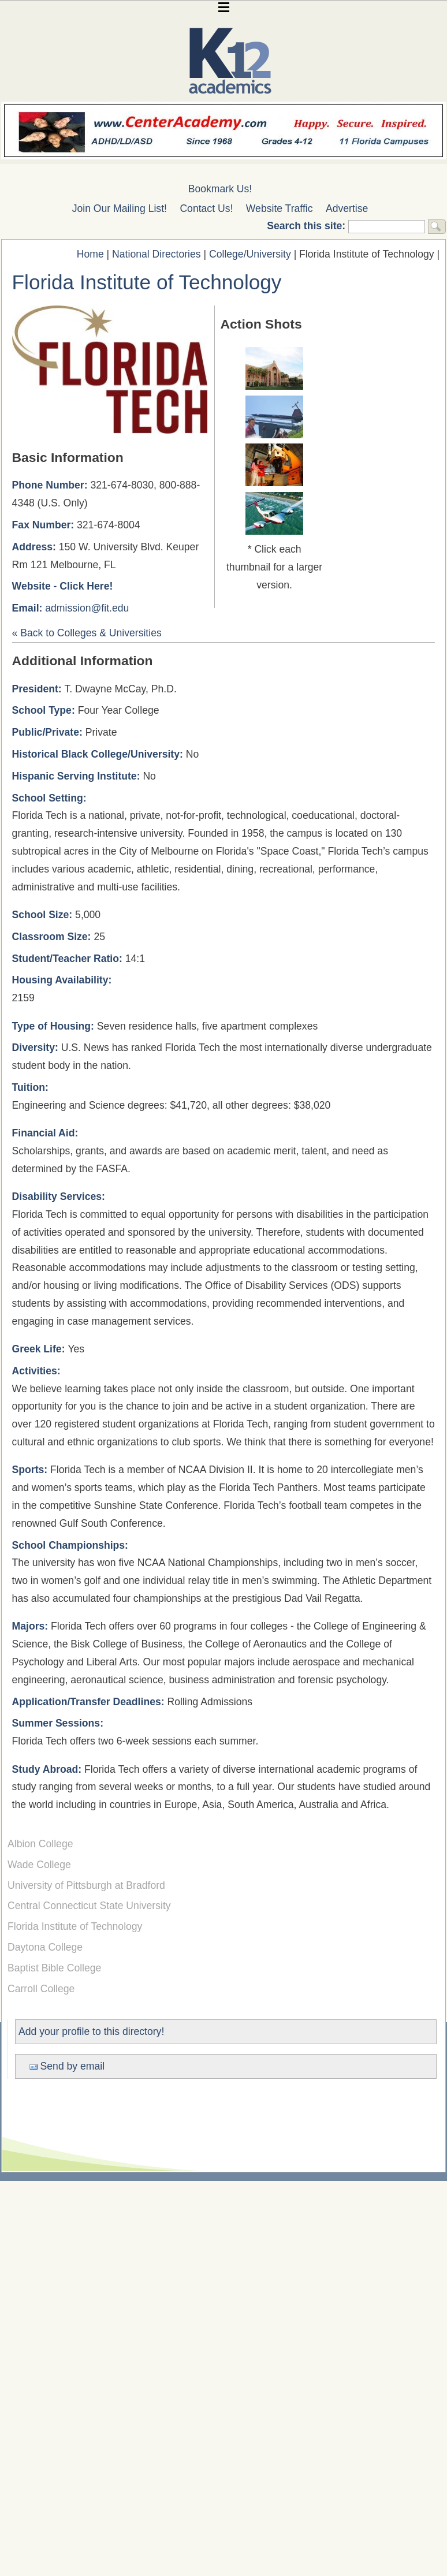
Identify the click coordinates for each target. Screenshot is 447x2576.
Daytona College (45, 1947)
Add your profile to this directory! (91, 2031)
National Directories (156, 254)
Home (90, 254)
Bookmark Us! (220, 189)
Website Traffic (279, 208)
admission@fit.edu (87, 608)
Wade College (39, 1864)
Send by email (67, 2066)
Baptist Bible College (54, 1968)
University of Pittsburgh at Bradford (86, 1885)
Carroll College (41, 1989)
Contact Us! (206, 208)
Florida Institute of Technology (75, 1926)
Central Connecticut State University (89, 1905)
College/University (250, 254)
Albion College (40, 1844)
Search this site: (307, 226)
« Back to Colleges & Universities (87, 633)
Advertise (347, 208)
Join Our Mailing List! (119, 208)
